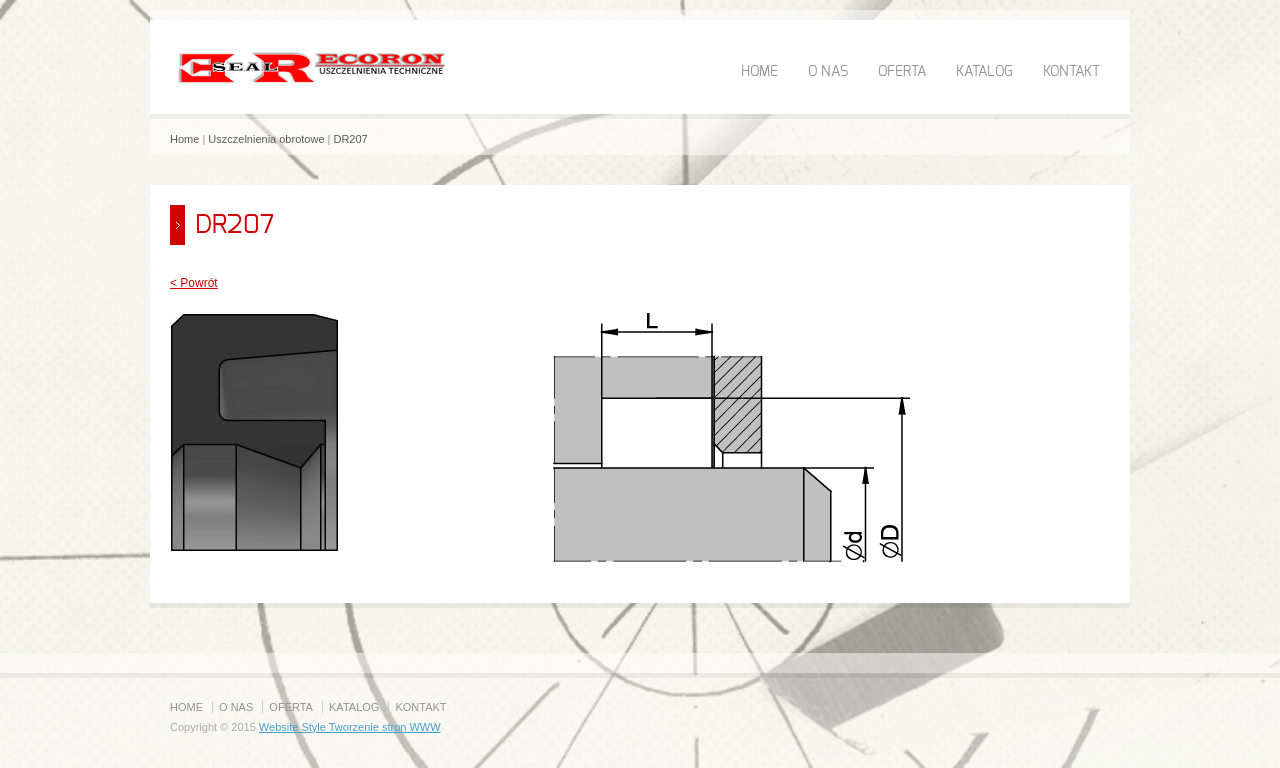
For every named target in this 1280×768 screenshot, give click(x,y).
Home (184, 139)
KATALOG (984, 72)
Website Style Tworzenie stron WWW (350, 727)
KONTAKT (1071, 72)
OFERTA (902, 72)
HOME (759, 72)
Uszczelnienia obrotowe (266, 139)
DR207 (350, 139)
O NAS (828, 72)
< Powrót (194, 283)
